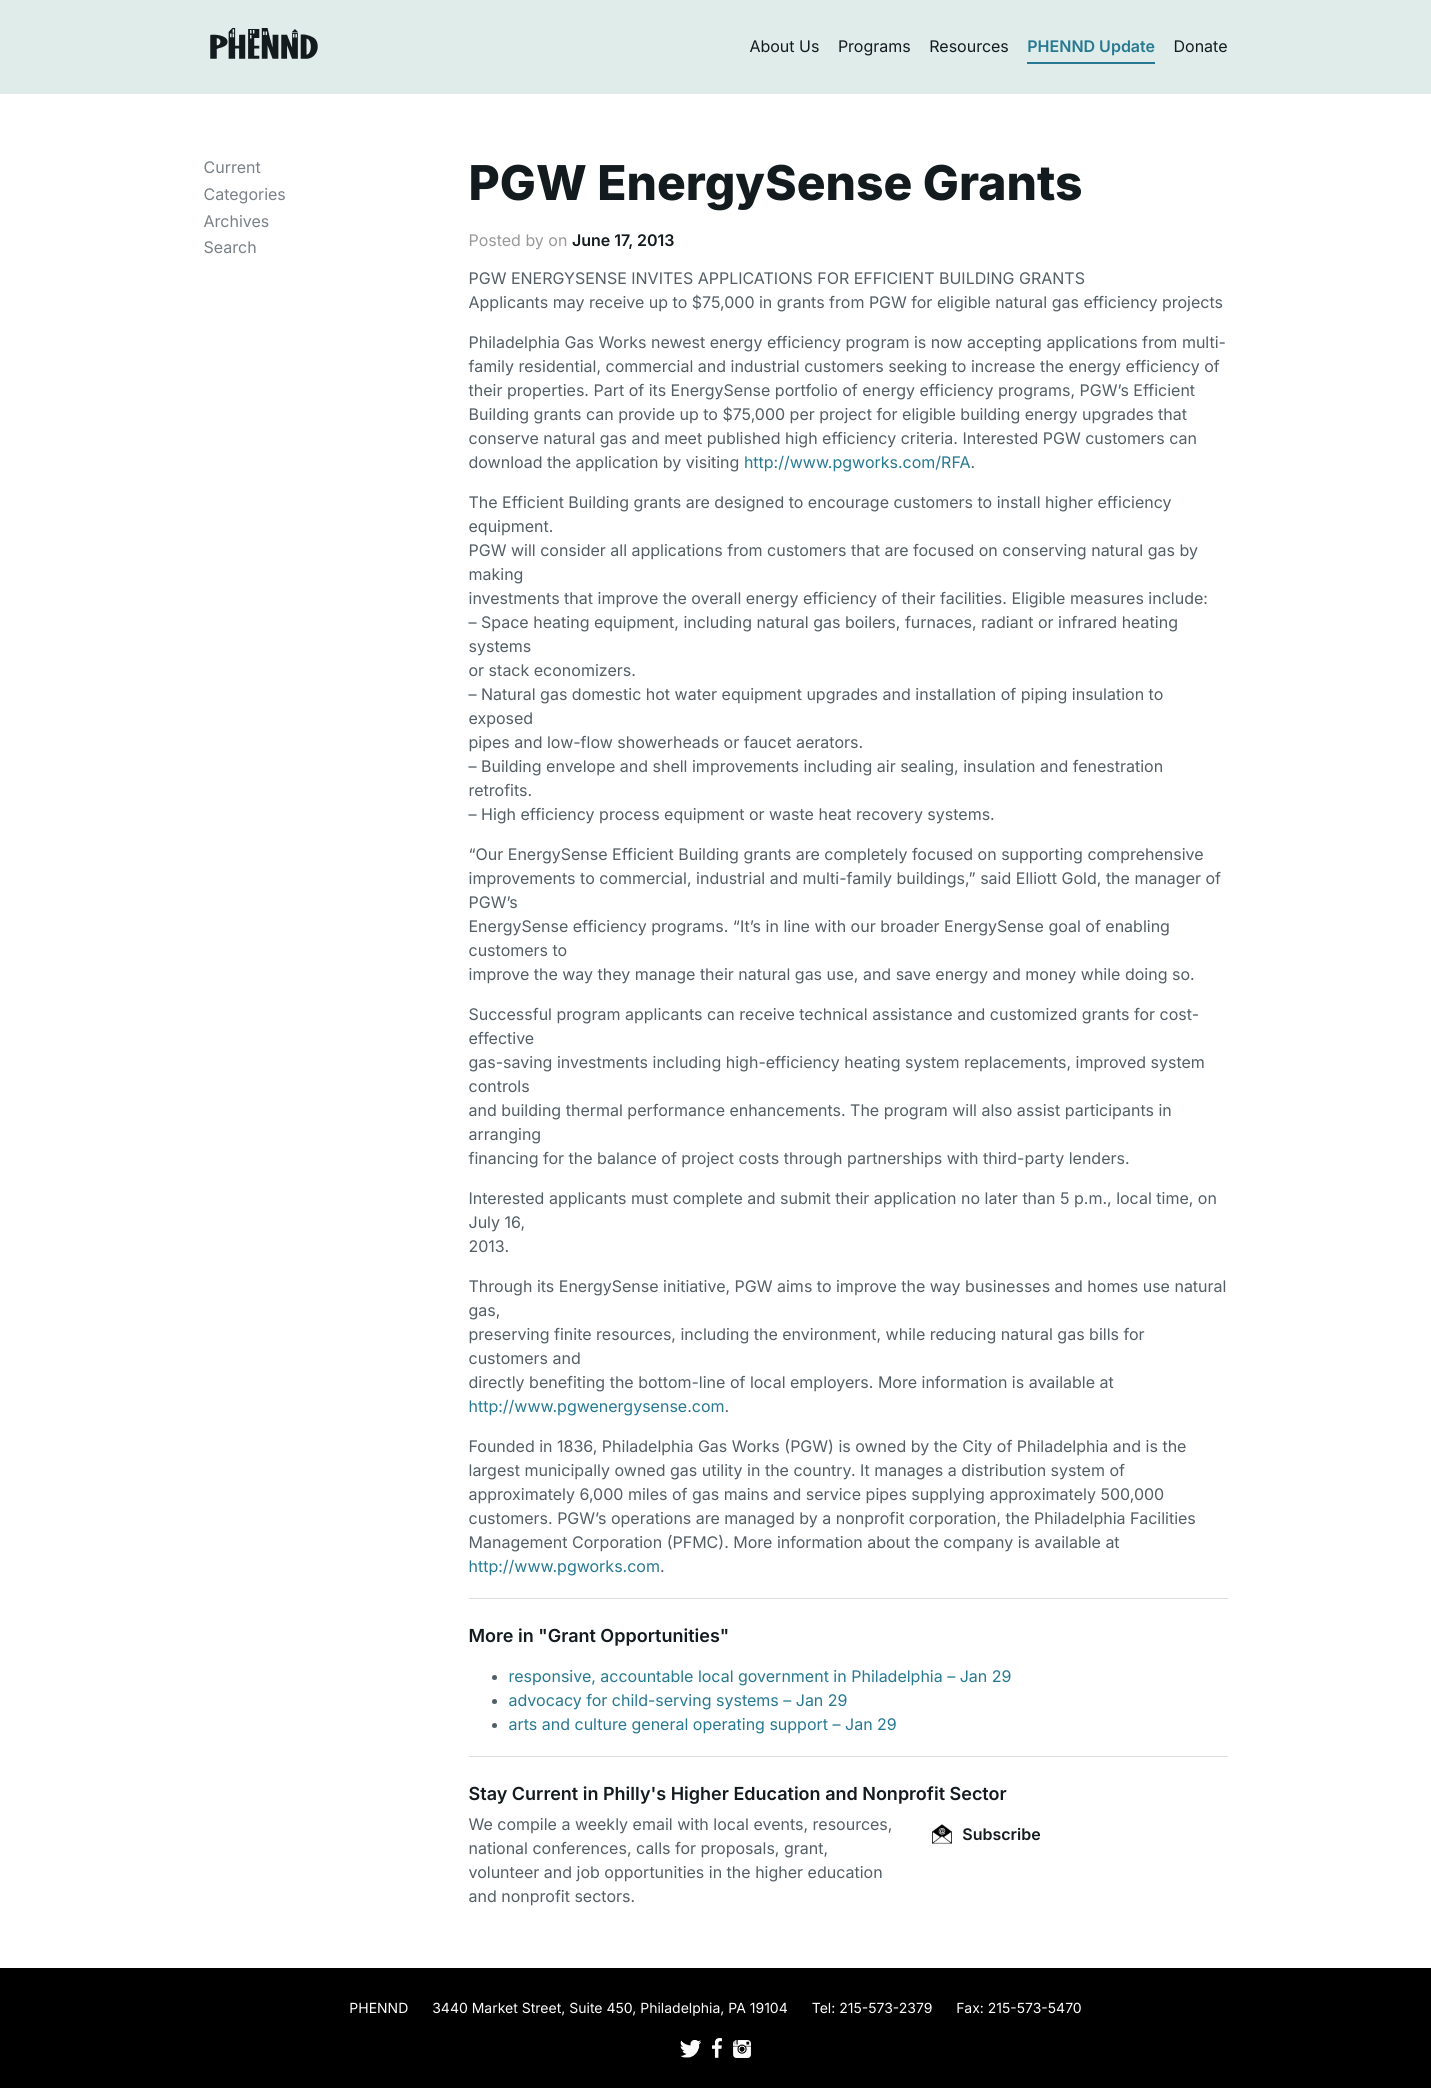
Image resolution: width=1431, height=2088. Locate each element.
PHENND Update (1091, 46)
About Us (784, 46)
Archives (237, 221)
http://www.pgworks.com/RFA (857, 462)
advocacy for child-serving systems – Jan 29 (678, 1700)
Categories (245, 194)
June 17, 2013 (623, 240)
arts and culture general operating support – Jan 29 (703, 1724)
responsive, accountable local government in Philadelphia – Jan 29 (760, 1676)
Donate (1201, 46)
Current (232, 167)
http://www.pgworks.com (564, 1566)
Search (230, 247)
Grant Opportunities (634, 1636)
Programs (874, 46)
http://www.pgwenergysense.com (597, 1406)
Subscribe (986, 1834)
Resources (969, 46)
